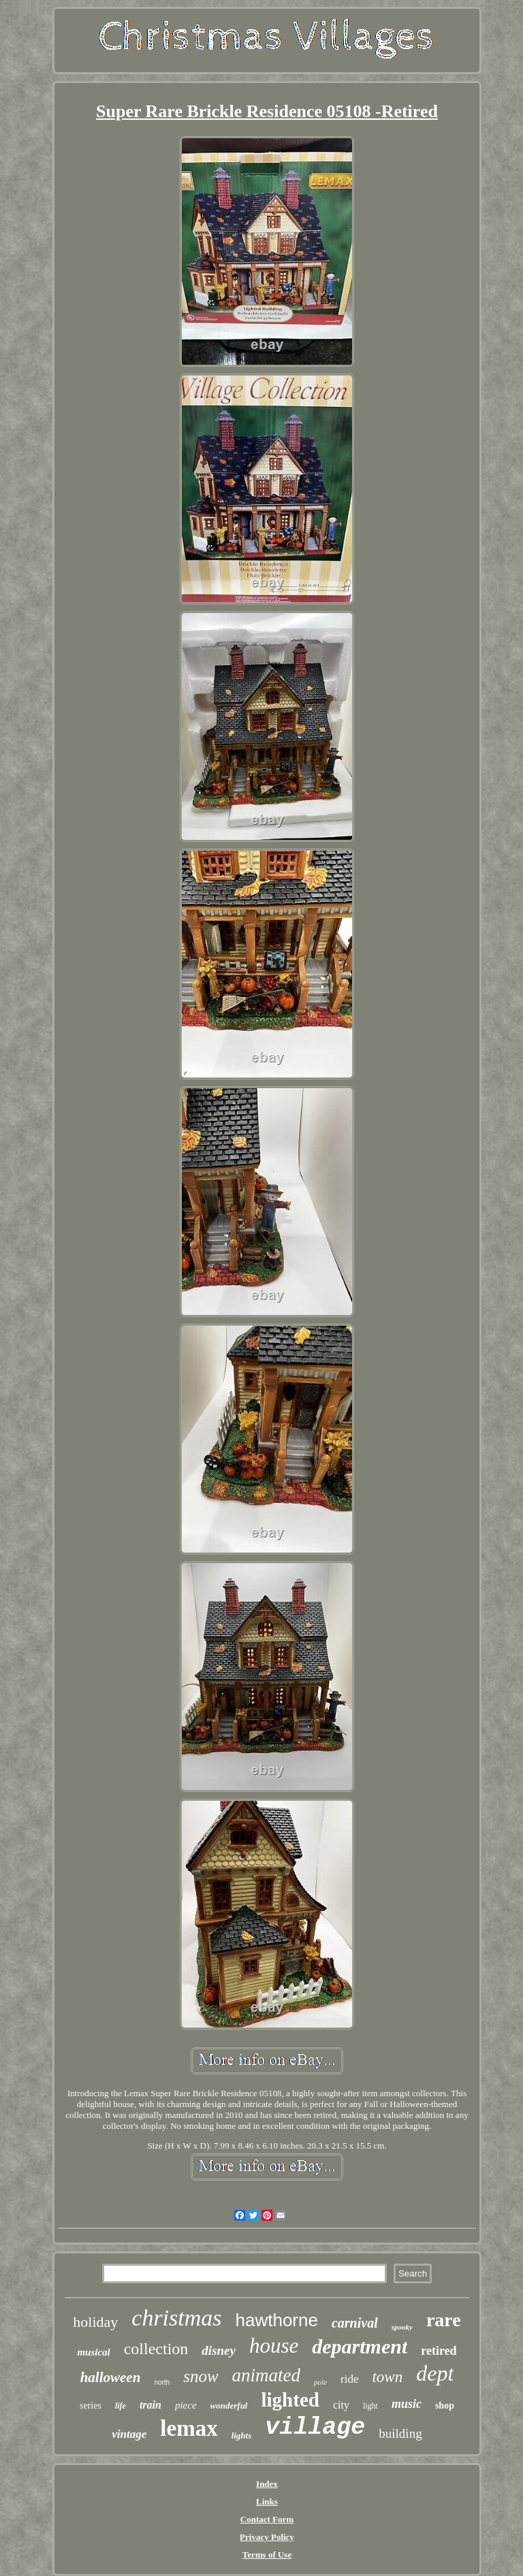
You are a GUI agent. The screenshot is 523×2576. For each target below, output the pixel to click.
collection (156, 2349)
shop (444, 2405)
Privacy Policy (267, 2537)
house (273, 2346)
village (315, 2427)
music (407, 2404)
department (359, 2346)
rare (443, 2319)
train (150, 2405)
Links (267, 2501)
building (400, 2433)
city (341, 2405)
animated (266, 2375)
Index (267, 2484)
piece (186, 2405)
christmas (176, 2317)
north (162, 2382)
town (387, 2376)
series (90, 2405)
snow (200, 2376)
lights (242, 2435)
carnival (355, 2322)
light (370, 2406)
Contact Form (267, 2519)
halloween (110, 2377)
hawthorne (277, 2320)
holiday (95, 2321)
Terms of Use (266, 2554)
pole (320, 2382)
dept (435, 2373)
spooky (402, 2327)
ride (349, 2379)
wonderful (229, 2405)
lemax (188, 2428)
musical (93, 2352)
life (120, 2406)
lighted (290, 2400)
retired (438, 2351)
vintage (129, 2434)
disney (219, 2350)
